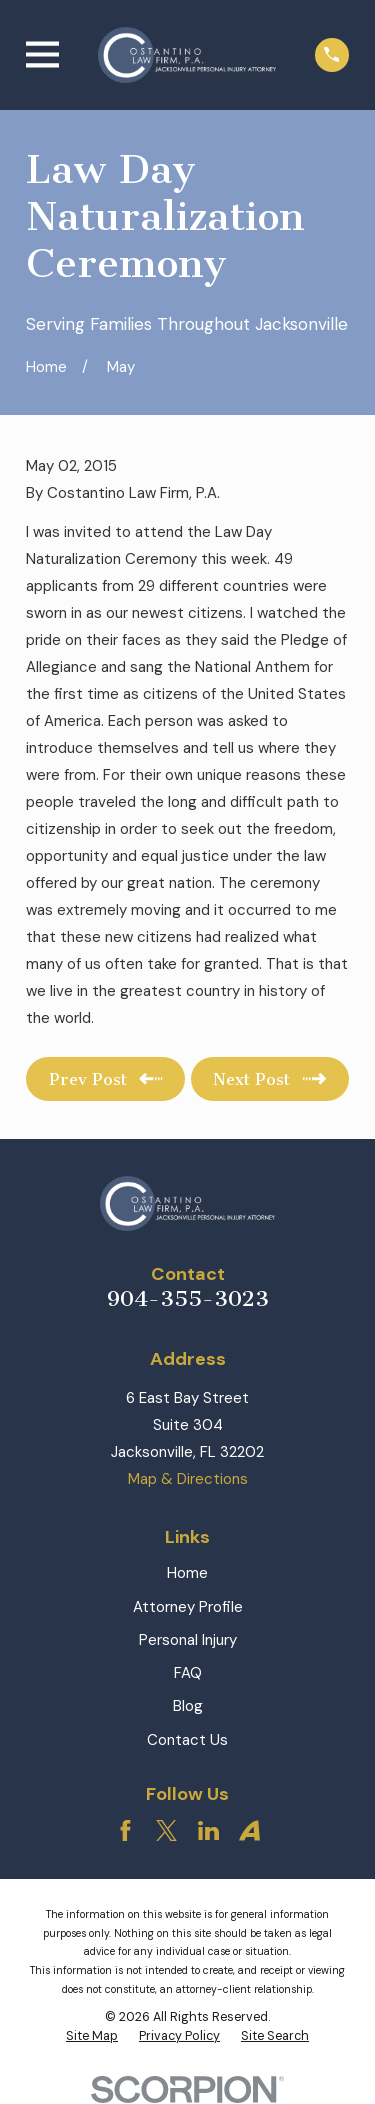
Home (187, 1573)
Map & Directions (188, 1479)
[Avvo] (249, 1830)
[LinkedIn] (208, 1830)
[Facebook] (125, 1830)
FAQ (188, 1673)
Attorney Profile (188, 1607)
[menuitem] (92, 2037)
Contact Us (187, 1740)
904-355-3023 (188, 1298)
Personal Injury (188, 1640)
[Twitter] (166, 1830)
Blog (188, 1706)
